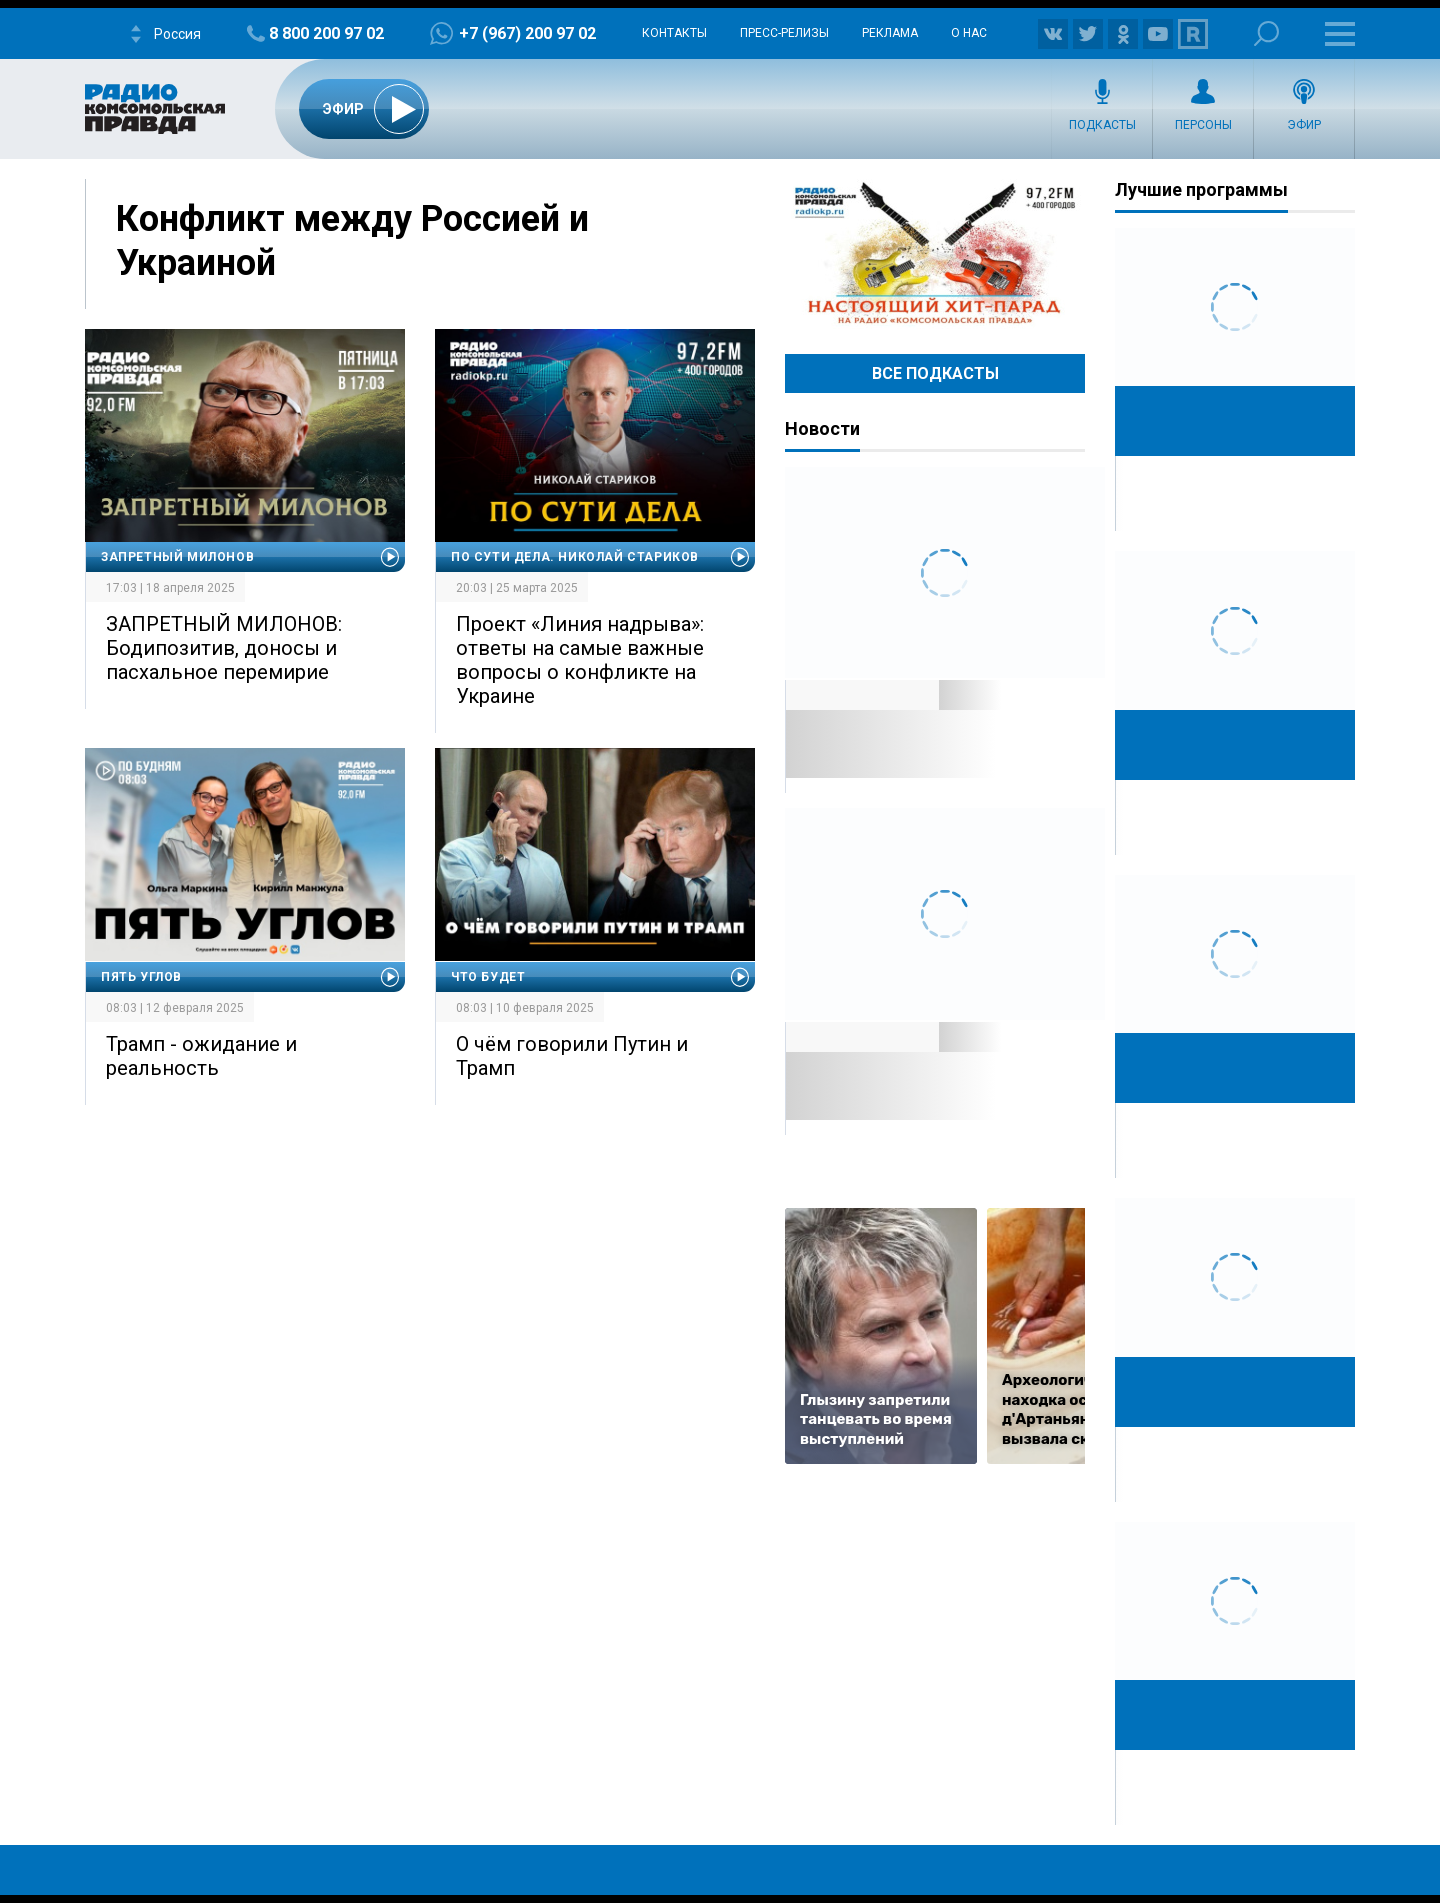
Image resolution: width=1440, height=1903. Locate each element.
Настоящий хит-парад (935, 254)
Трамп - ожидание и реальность (201, 1056)
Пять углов (141, 977)
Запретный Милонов (177, 557)
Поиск (1266, 33)
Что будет (488, 977)
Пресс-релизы (784, 33)
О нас (969, 33)
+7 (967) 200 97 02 (527, 33)
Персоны (1203, 125)
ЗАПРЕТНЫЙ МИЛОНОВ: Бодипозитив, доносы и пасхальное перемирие (224, 648)
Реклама (890, 33)
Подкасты (1102, 125)
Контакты (674, 33)
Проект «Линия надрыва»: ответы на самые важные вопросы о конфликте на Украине (580, 660)
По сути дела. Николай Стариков (575, 557)
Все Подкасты (935, 373)
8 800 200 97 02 (326, 33)
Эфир (1304, 125)
